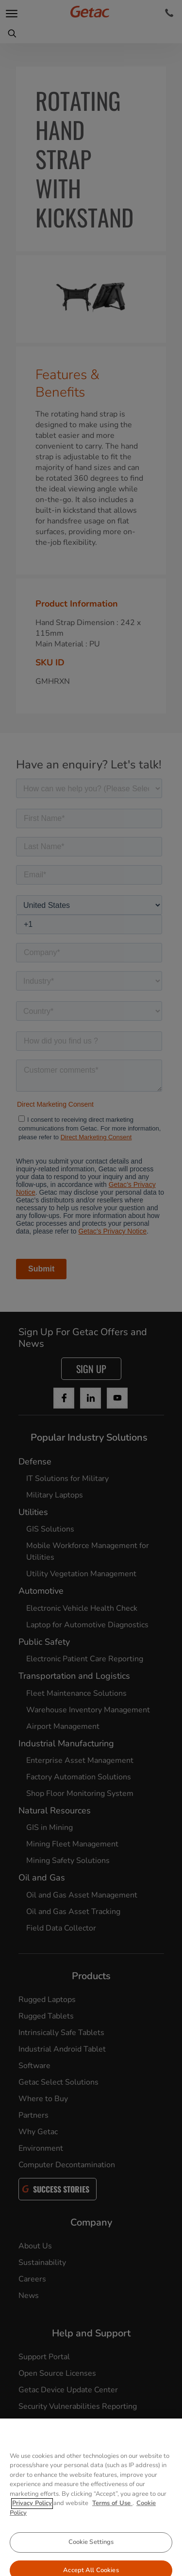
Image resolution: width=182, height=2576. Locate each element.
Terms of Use (112, 2526)
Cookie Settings (91, 2565)
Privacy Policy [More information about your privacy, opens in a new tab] (32, 2526)
